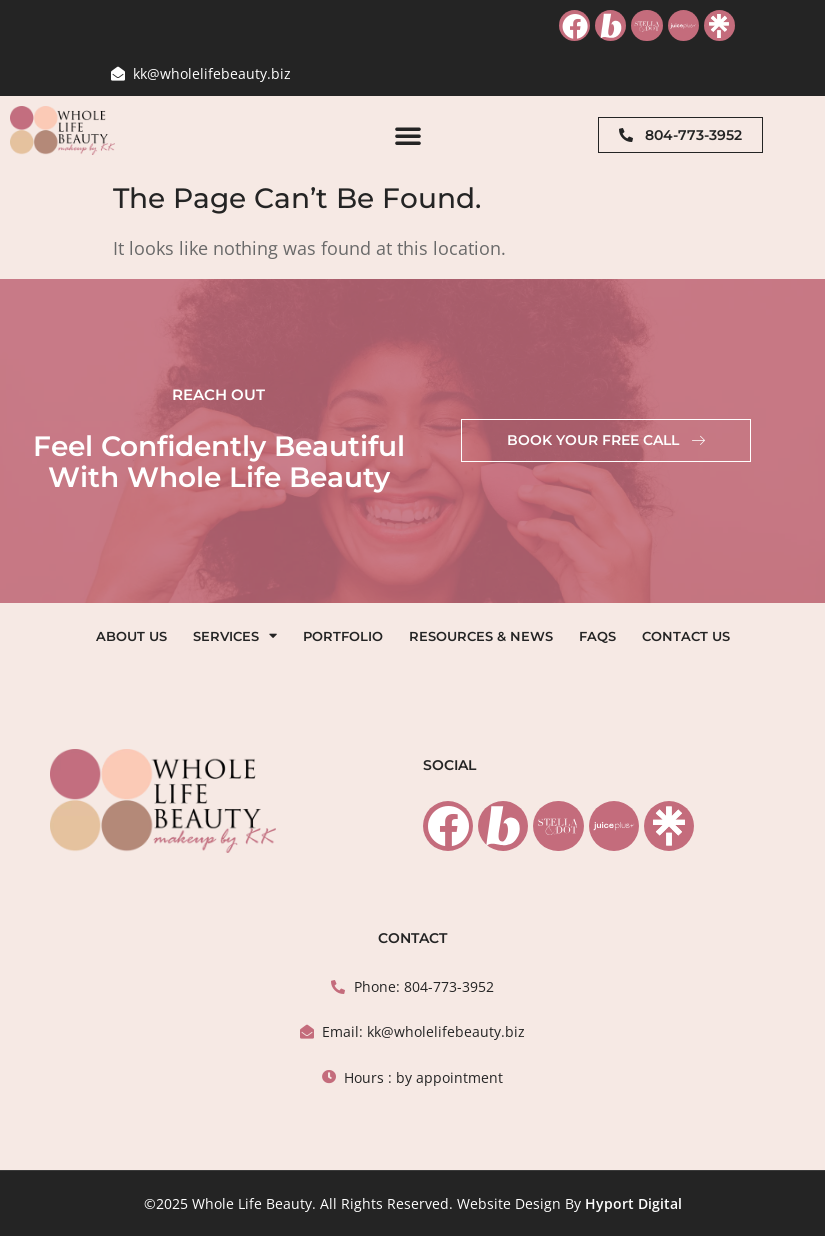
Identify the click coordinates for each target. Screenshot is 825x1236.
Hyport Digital (633, 1203)
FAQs (597, 636)
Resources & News (481, 636)
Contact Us (686, 636)
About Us (131, 636)
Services (235, 635)
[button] (408, 135)
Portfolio (343, 636)
